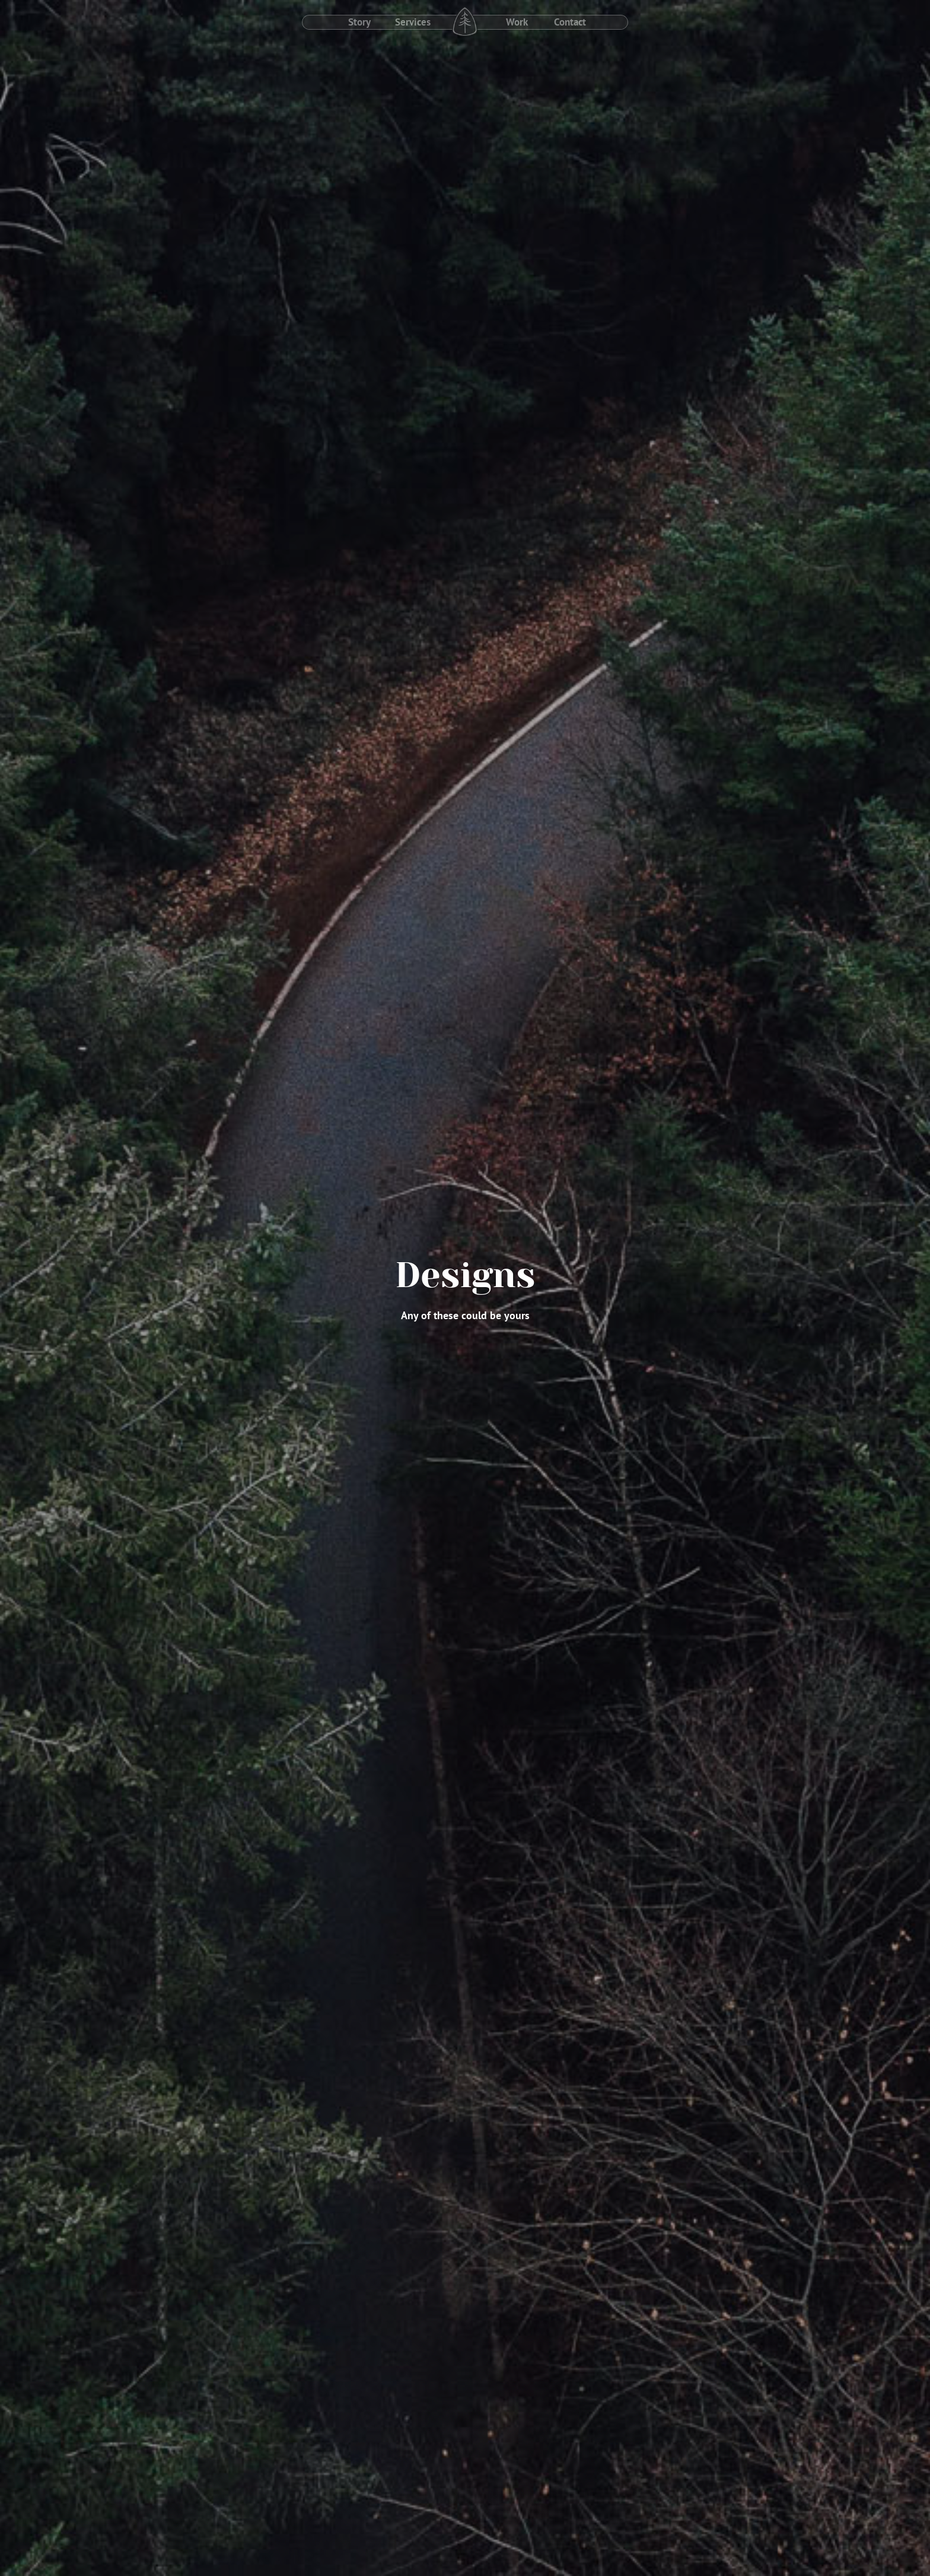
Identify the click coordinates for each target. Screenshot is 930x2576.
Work (517, 21)
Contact (570, 21)
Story (359, 21)
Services (413, 21)
